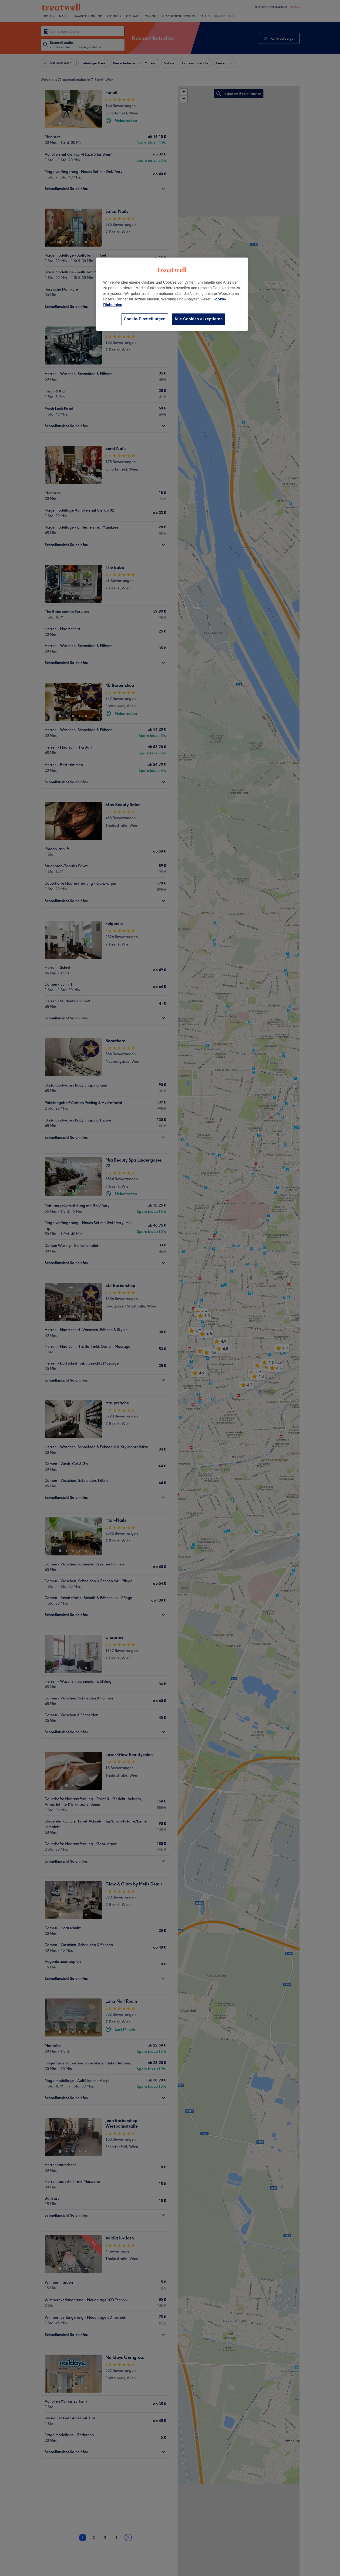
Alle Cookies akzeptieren (199, 319)
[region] (172, 294)
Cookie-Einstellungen (145, 319)
